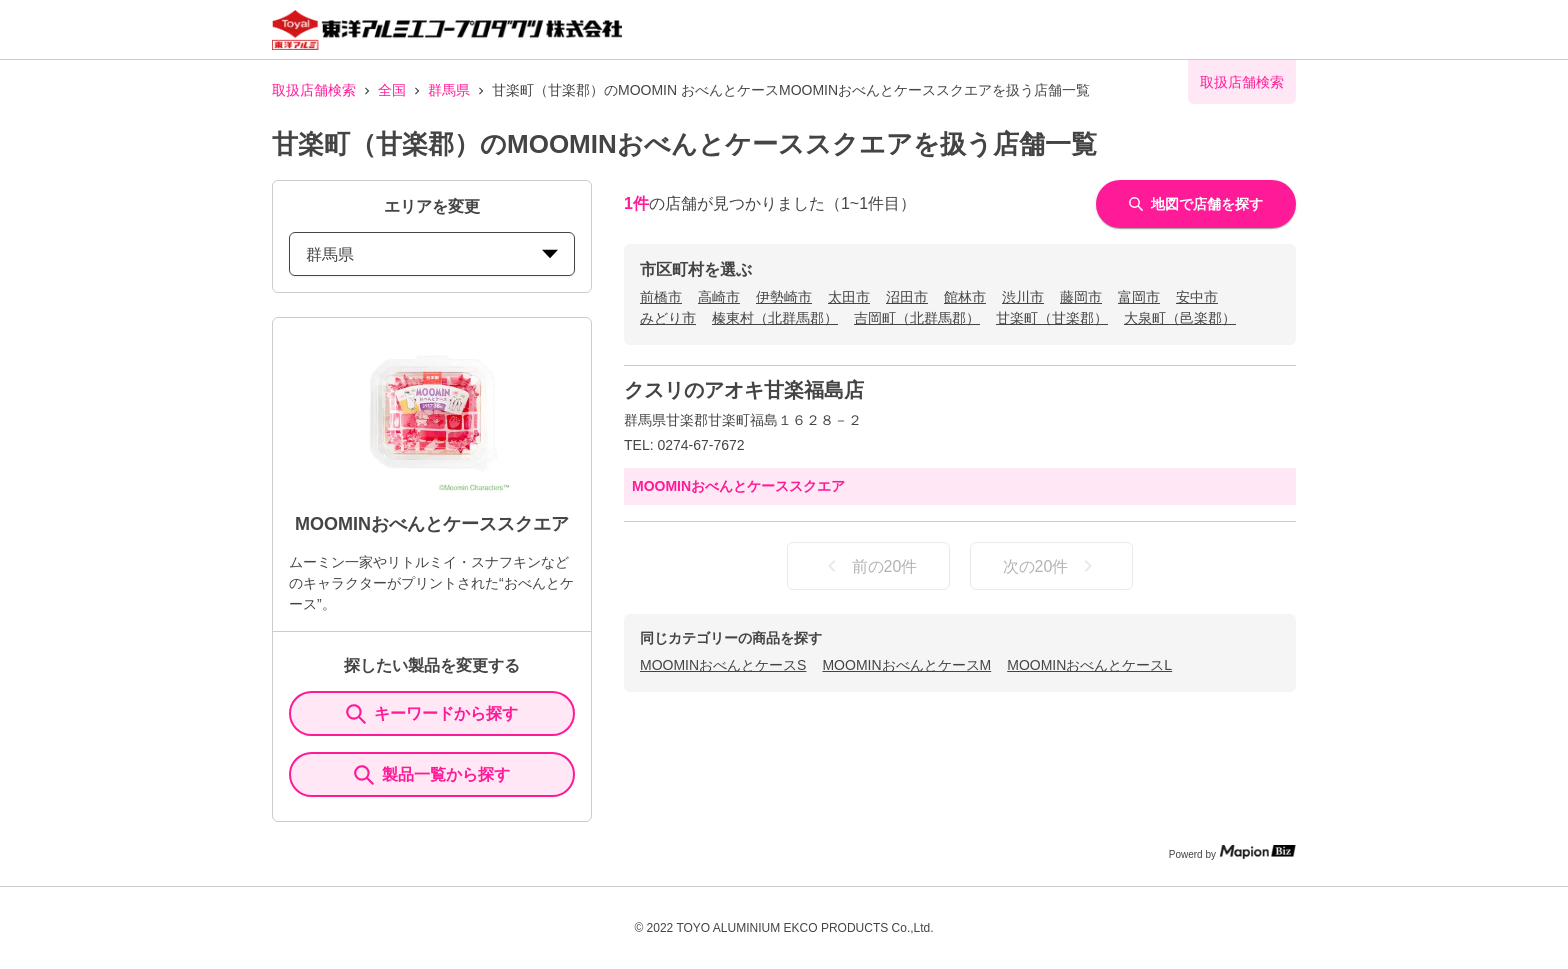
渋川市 (1023, 297)
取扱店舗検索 (314, 90)
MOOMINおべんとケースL (1089, 665)
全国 (392, 90)
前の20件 (869, 566)
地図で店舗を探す (1196, 204)
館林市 (965, 297)
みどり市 (668, 318)
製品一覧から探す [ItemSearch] (432, 775)
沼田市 (907, 297)
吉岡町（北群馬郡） (917, 318)
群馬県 (449, 90)
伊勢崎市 (784, 297)
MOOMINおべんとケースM (906, 665)
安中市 (1197, 297)
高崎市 (719, 297)
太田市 (849, 297)
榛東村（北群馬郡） (775, 318)
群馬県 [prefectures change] (432, 254)
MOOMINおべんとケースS (723, 665)
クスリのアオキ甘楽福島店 (744, 390)
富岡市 (1139, 297)
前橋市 (661, 297)
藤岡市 (1081, 297)
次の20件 (1052, 566)
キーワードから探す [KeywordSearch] (432, 714)
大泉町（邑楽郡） (1180, 318)
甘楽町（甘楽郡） (1052, 318)
